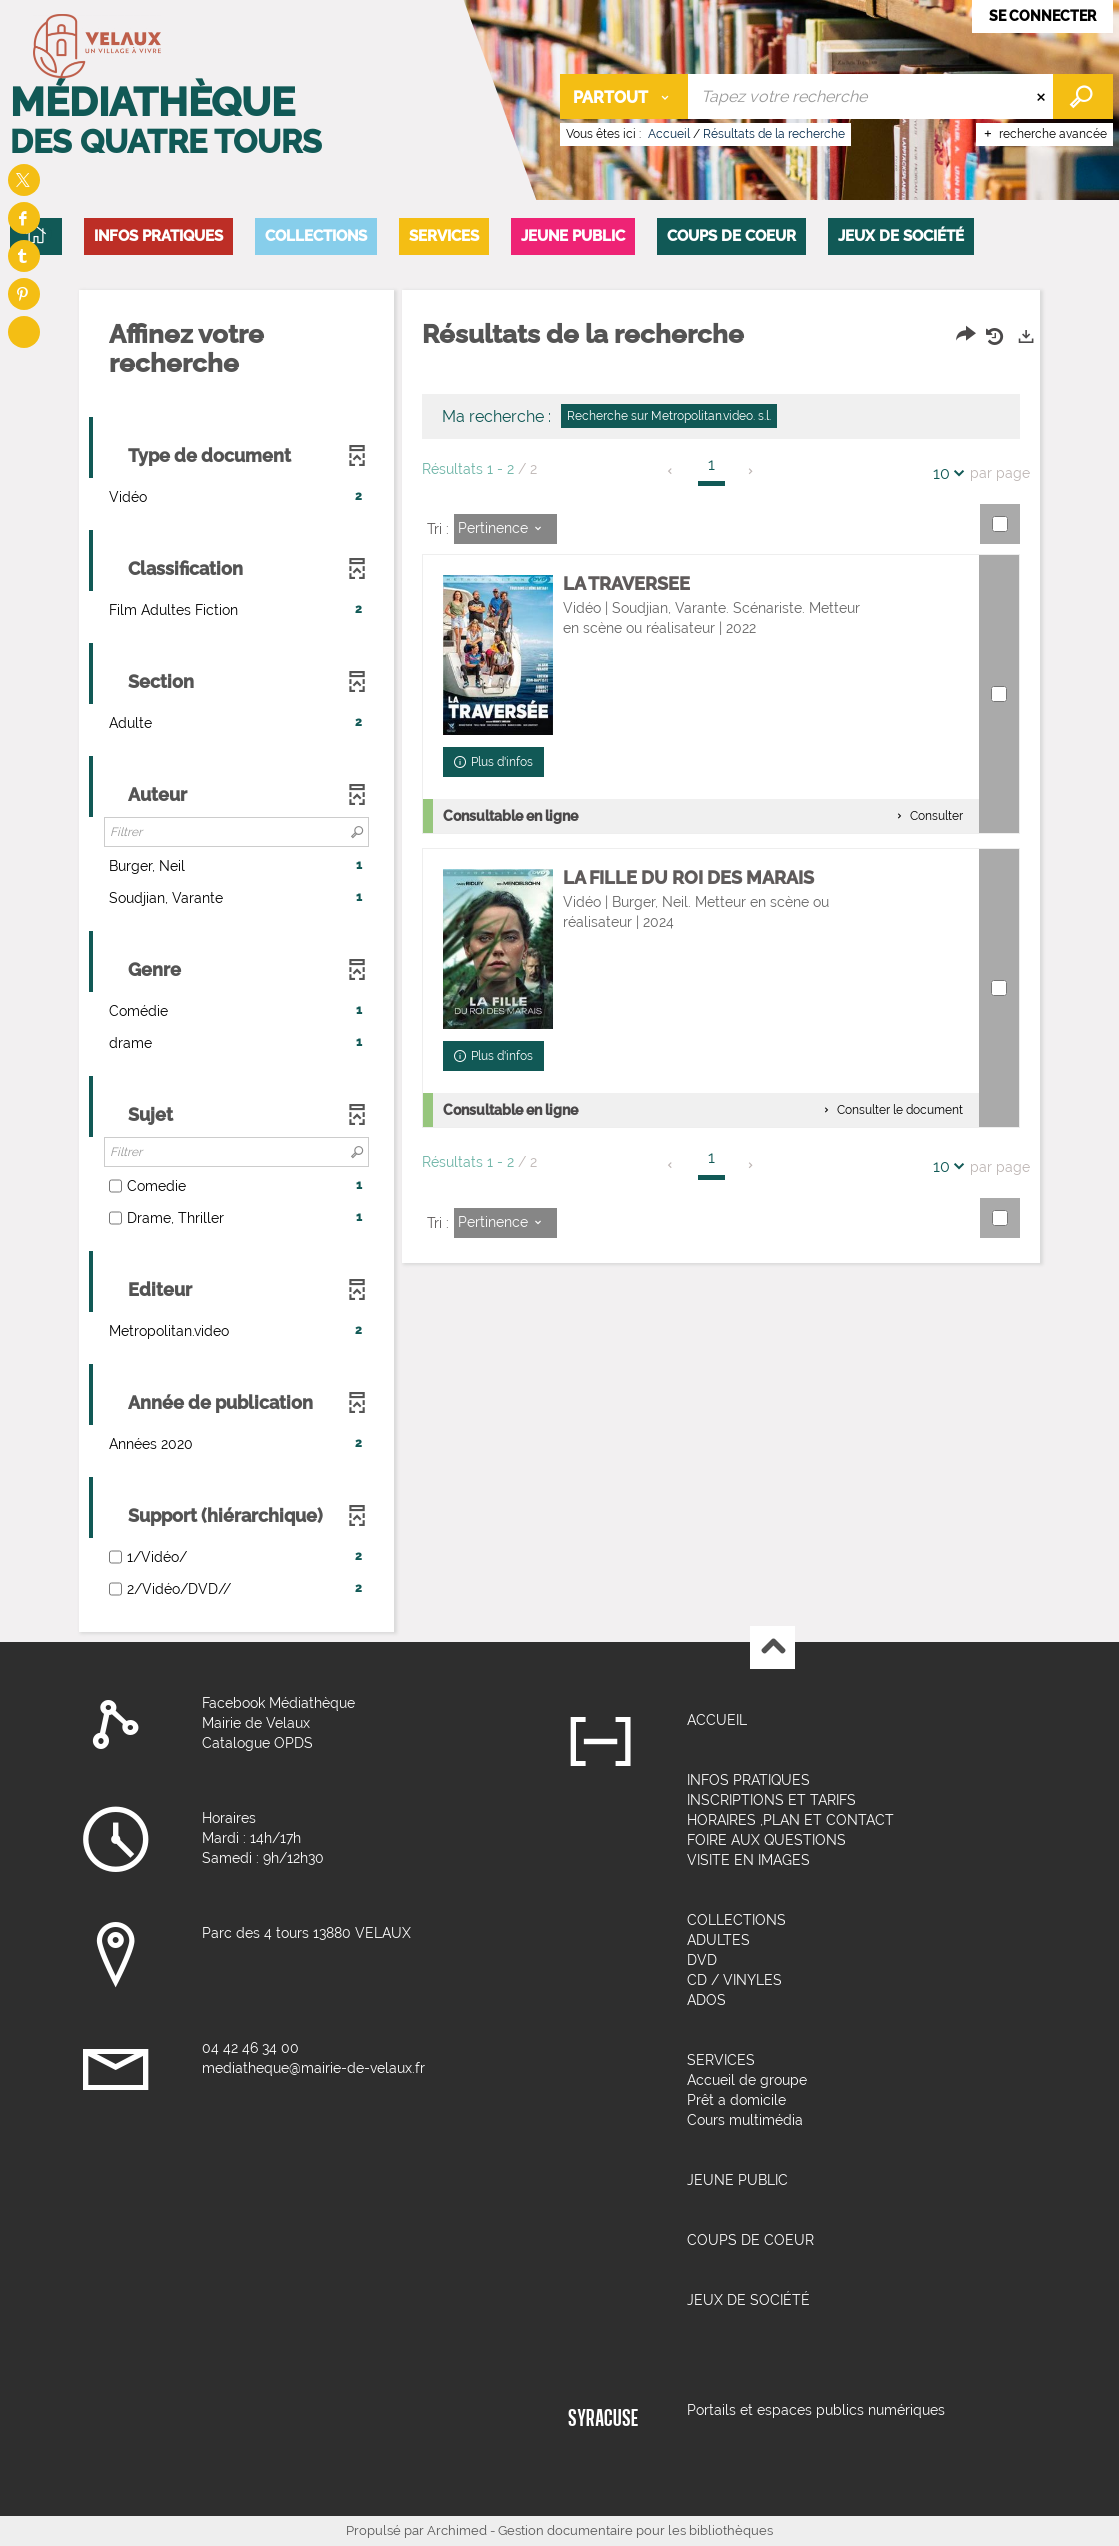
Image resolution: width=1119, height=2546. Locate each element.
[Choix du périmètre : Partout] (624, 96)
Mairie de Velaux (256, 1723)
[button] (158, 236)
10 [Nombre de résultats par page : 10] (944, 474)
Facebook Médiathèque (278, 1703)
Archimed (457, 2530)
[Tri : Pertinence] (505, 529)
